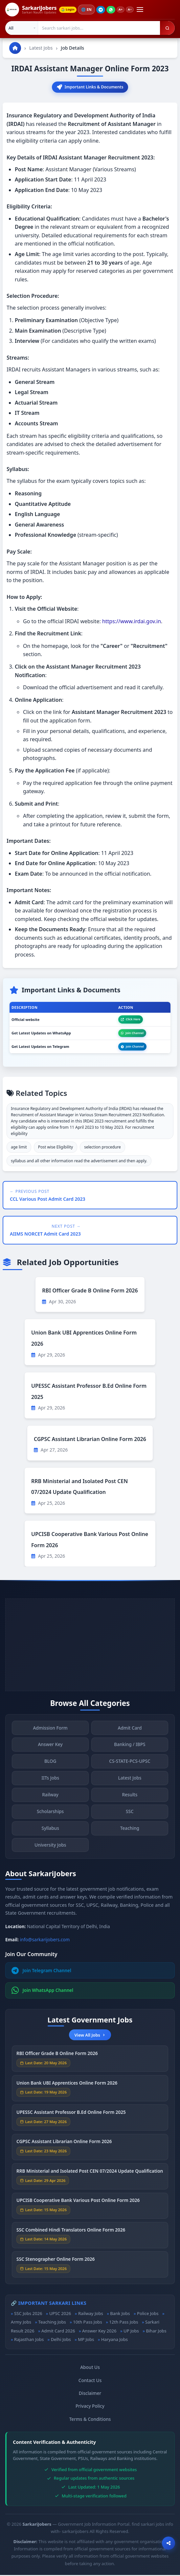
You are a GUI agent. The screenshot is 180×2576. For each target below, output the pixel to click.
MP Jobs (86, 2340)
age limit (19, 1148)
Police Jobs (148, 2314)
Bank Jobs (120, 2314)
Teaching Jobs (52, 2323)
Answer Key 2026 (99, 2332)
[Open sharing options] (168, 2543)
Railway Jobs (90, 2314)
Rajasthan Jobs (29, 2340)
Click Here (130, 1020)
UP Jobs (131, 2332)
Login (69, 9)
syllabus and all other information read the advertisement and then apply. (79, 1162)
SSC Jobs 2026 (28, 2314)
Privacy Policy (90, 2407)
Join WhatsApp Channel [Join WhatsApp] (42, 1991)
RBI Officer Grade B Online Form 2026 (90, 1291)
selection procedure (102, 1148)
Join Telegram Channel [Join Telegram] (41, 1971)
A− (133, 9)
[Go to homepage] (15, 48)
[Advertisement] (90, 1646)
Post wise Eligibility (55, 1148)
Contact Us (90, 2381)
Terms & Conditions (90, 2420)
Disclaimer (90, 2394)
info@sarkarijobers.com (45, 1940)
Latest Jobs (41, 48)
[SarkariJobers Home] (30, 9)
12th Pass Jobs (123, 2323)
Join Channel (132, 1034)
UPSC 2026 (60, 2314)
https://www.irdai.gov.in (131, 622)
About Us (90, 2368)
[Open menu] (144, 9)
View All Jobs (89, 2036)
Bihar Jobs (156, 2332)
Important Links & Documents (90, 87)
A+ (123, 9)
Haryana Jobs (114, 2340)
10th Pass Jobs (87, 2323)
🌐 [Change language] (88, 9)
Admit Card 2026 (58, 2332)
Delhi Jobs (61, 2340)
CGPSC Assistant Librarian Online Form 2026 (90, 1439)
